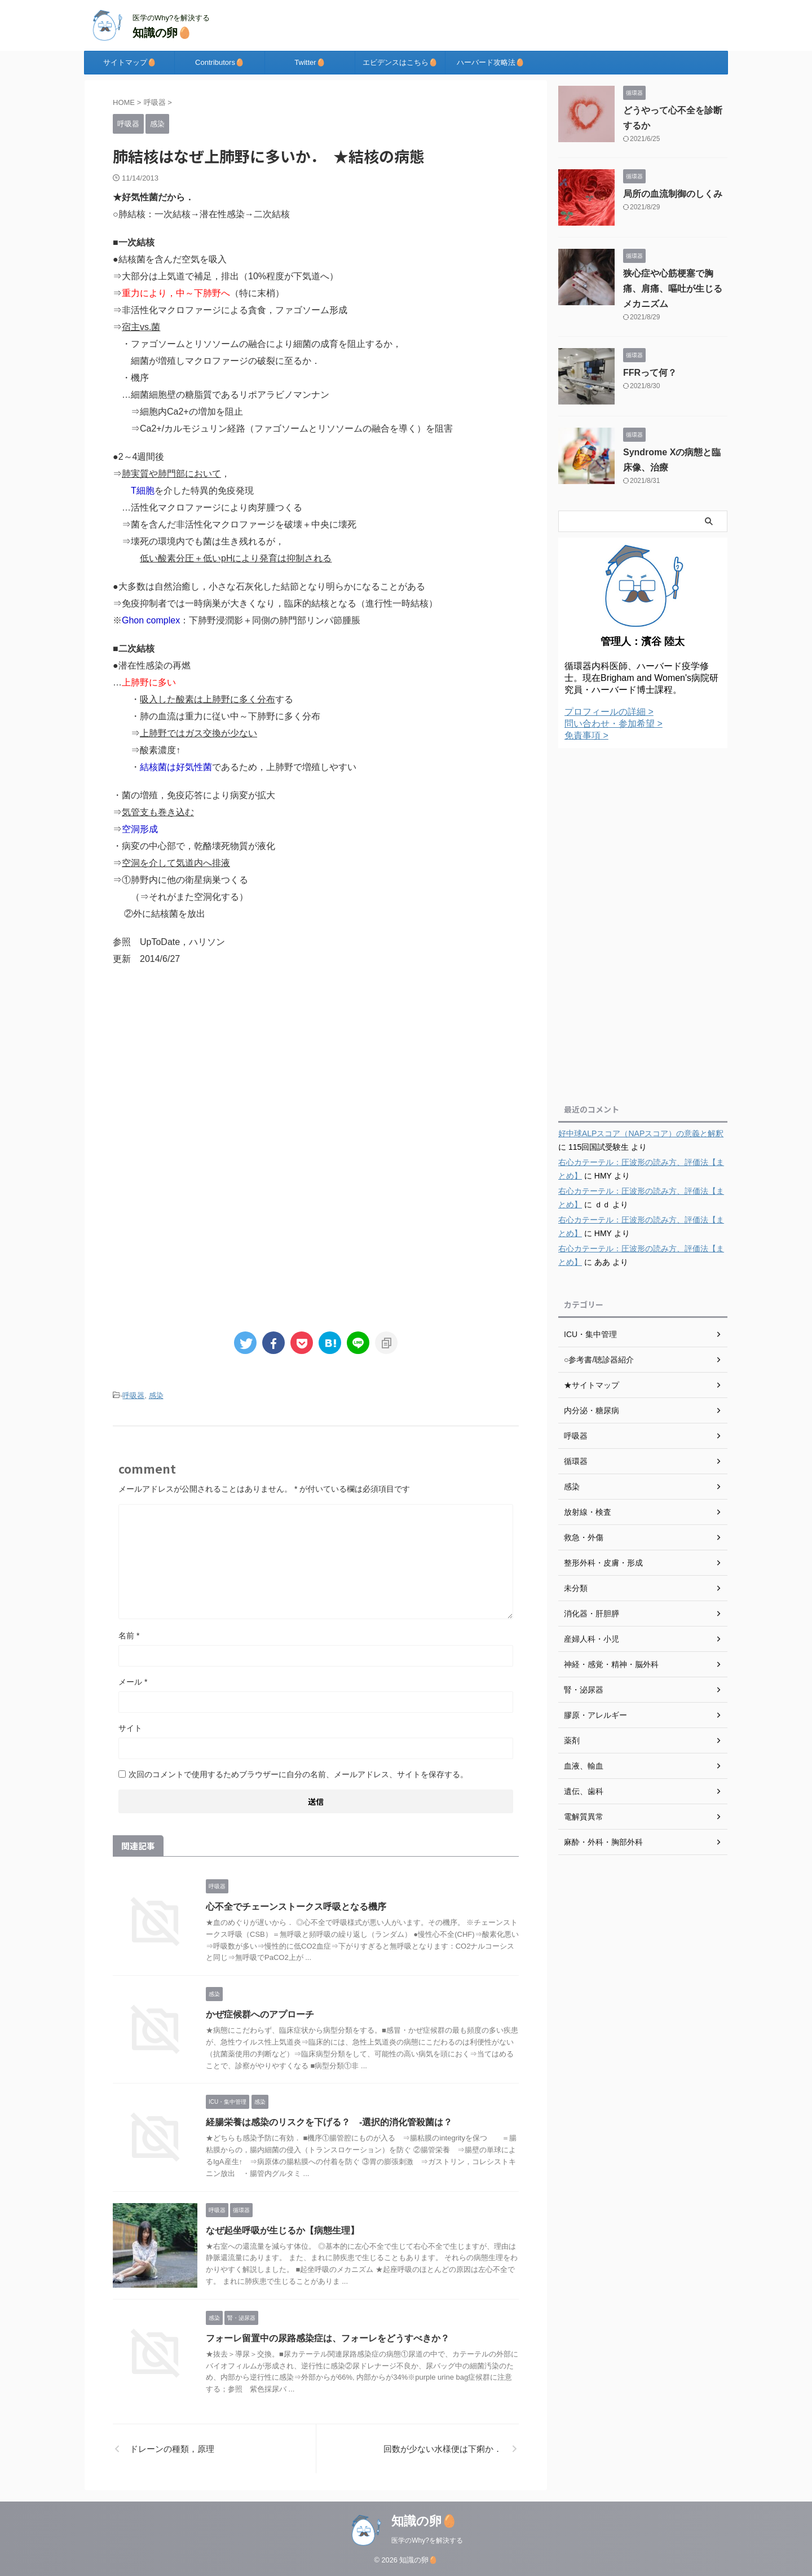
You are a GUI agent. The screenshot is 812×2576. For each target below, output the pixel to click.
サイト (130, 1728)
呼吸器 (133, 1395)
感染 (156, 1395)
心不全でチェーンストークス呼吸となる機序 (296, 1906)
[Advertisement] (316, 1069)
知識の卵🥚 (162, 33)
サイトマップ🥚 (129, 62)
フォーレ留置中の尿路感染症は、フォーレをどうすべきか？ (327, 2338)
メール (132, 1681)
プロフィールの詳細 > (609, 711)
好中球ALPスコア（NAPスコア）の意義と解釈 (640, 1133)
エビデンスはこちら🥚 (400, 62)
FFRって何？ (650, 372)
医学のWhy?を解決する (427, 2540)
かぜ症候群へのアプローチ (260, 2014)
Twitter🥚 (309, 62)
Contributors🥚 (219, 62)
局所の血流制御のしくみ (672, 194)
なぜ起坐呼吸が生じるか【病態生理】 (282, 2230)
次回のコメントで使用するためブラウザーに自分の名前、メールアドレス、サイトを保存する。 (298, 1774)
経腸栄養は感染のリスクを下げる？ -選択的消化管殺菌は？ (329, 2122)
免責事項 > (586, 735)
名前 (128, 1635)
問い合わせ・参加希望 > (613, 723)
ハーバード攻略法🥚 (490, 62)
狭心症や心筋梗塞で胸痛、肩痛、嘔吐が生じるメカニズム (672, 289)
